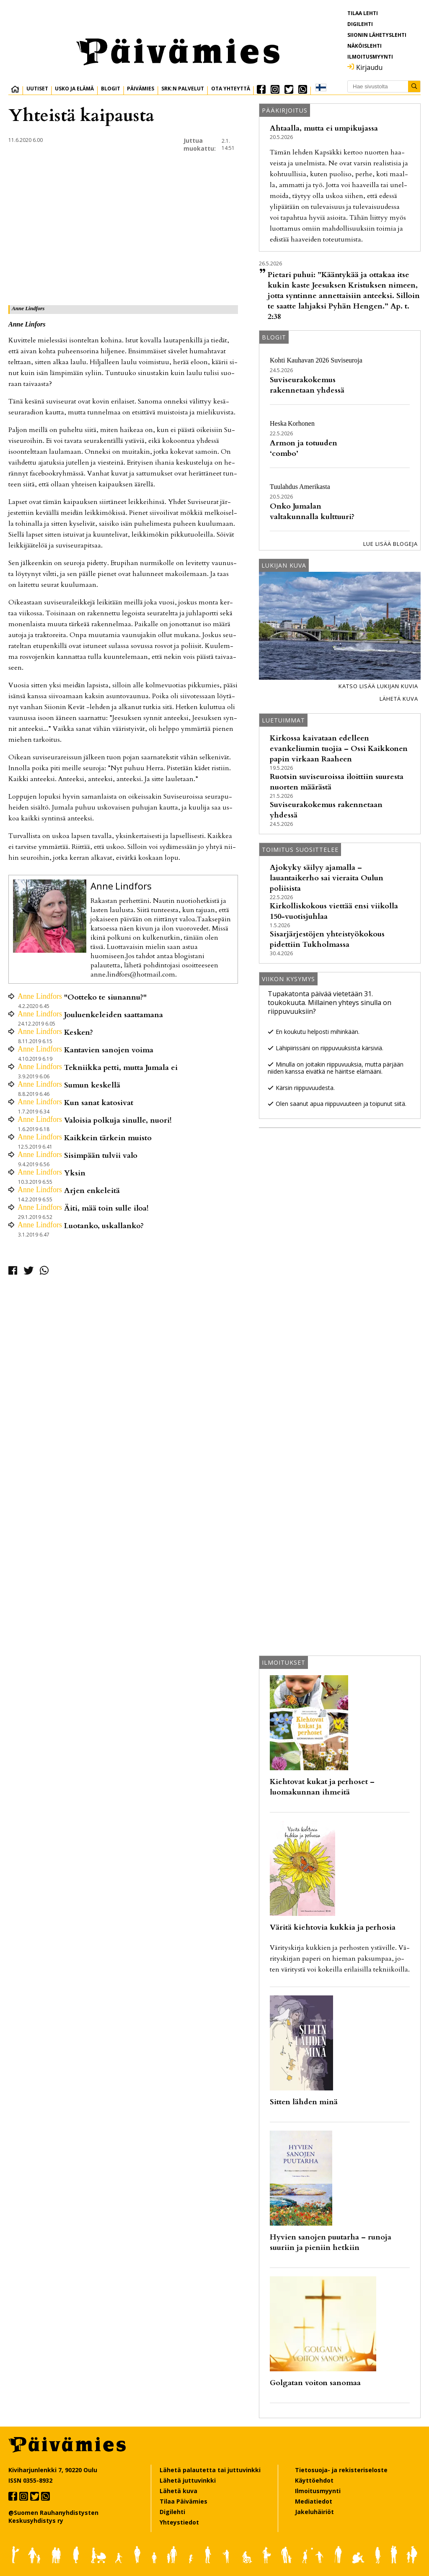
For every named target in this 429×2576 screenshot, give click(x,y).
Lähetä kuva (399, 698)
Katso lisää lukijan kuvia (378, 686)
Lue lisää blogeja (390, 544)
